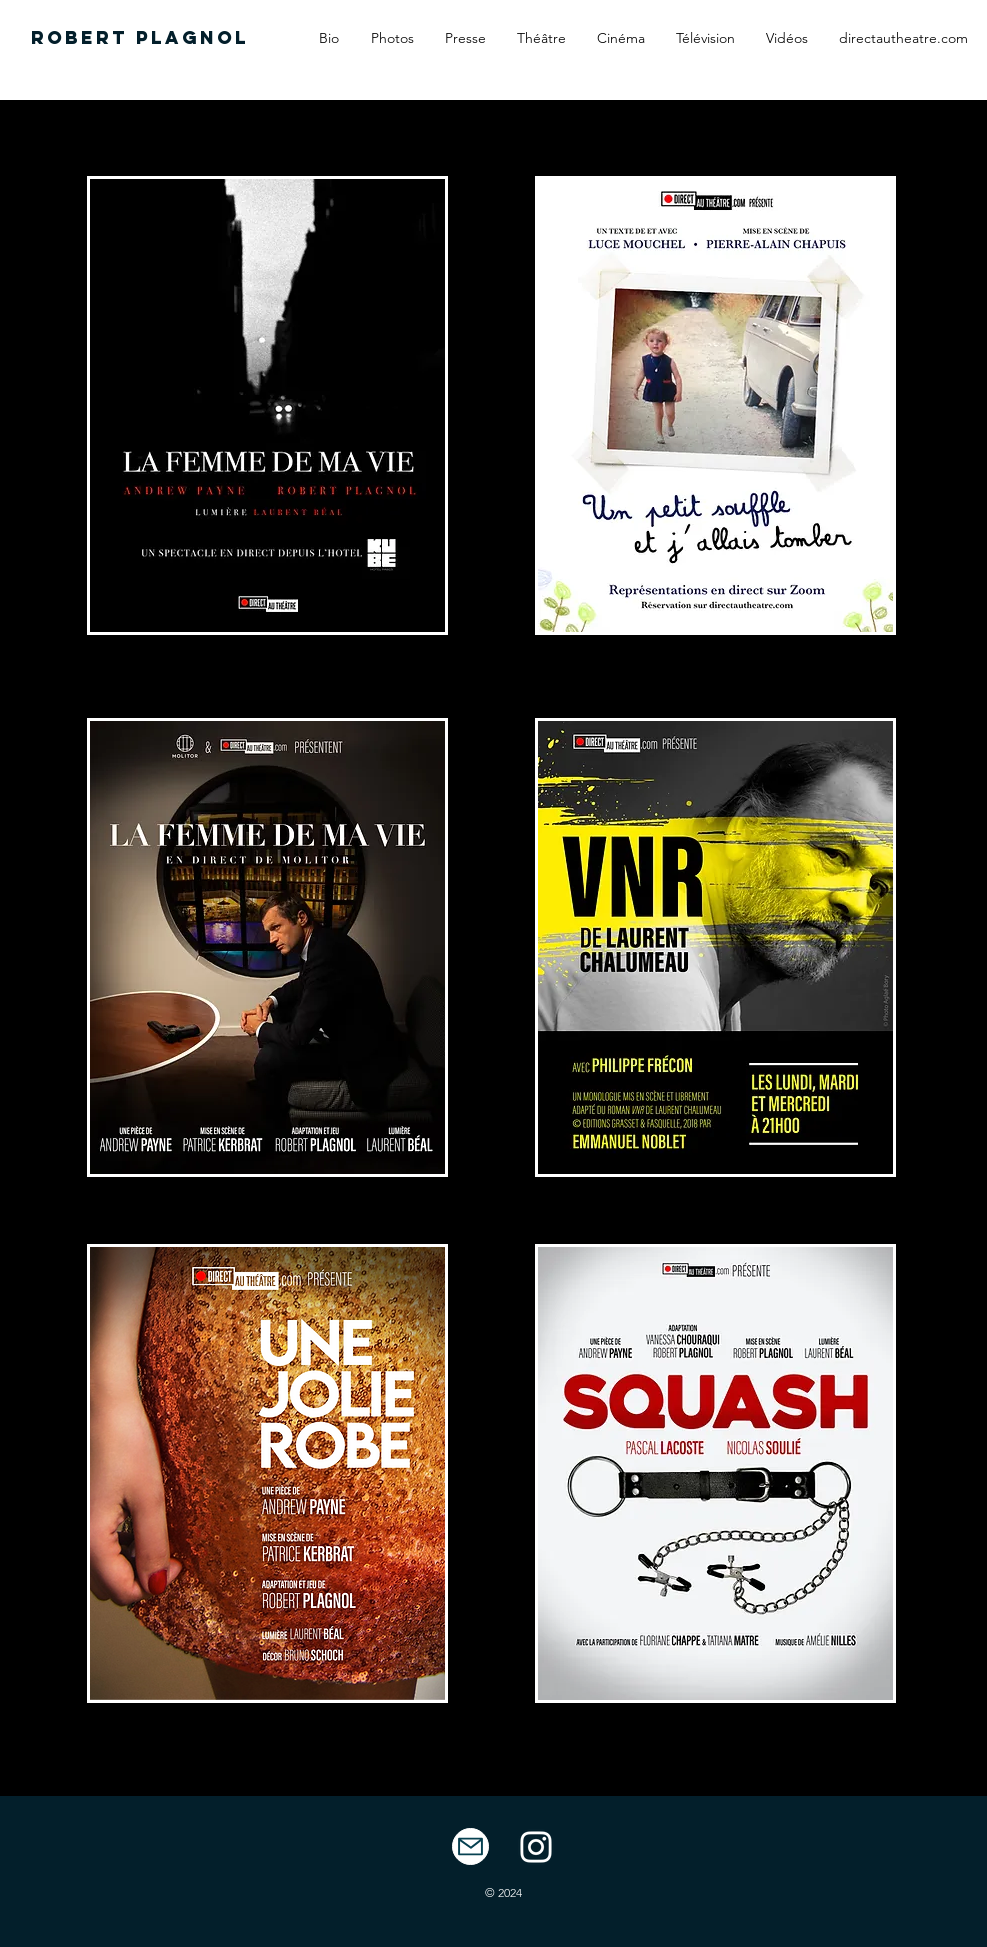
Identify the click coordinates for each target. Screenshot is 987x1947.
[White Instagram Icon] (536, 1847)
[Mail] (470, 1846)
